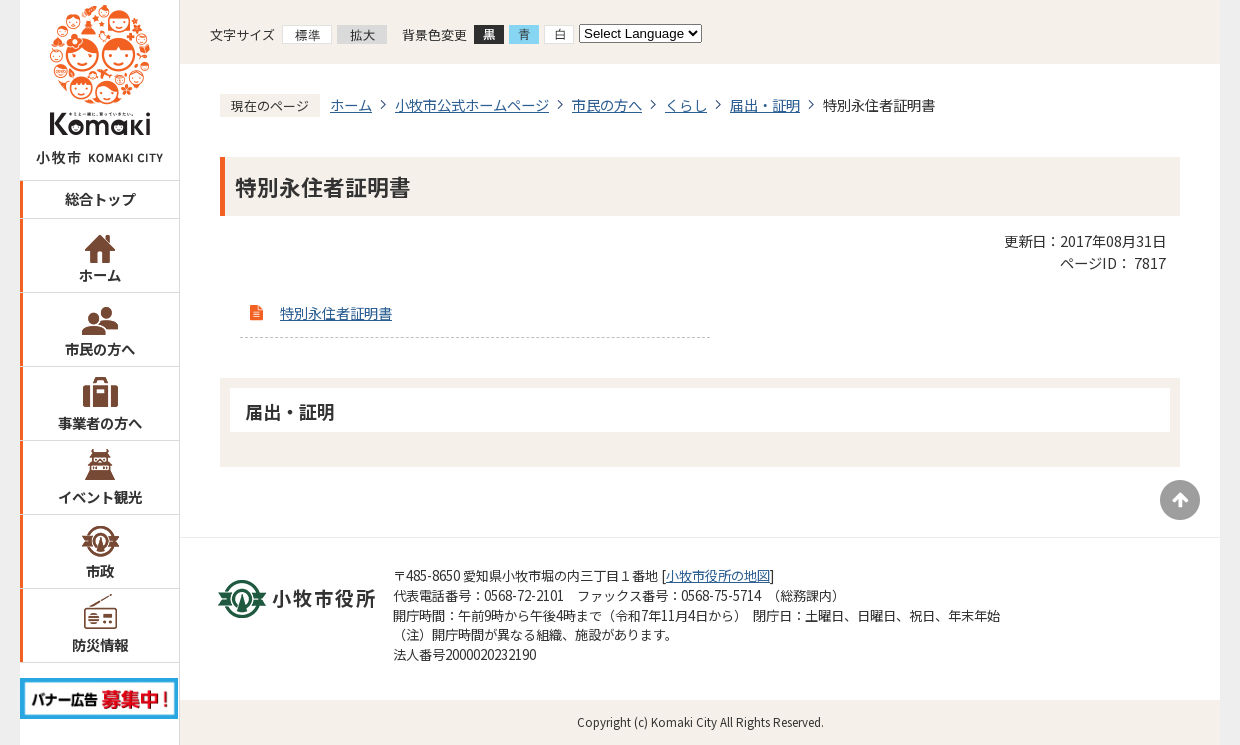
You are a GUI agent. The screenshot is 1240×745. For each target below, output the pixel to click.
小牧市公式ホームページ (472, 104)
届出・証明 (765, 104)
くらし (686, 104)
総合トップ (100, 198)
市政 (100, 570)
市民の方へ (100, 348)
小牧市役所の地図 (718, 575)
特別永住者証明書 (336, 312)
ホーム (100, 274)
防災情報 (100, 644)
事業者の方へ (100, 422)
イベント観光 (100, 496)
